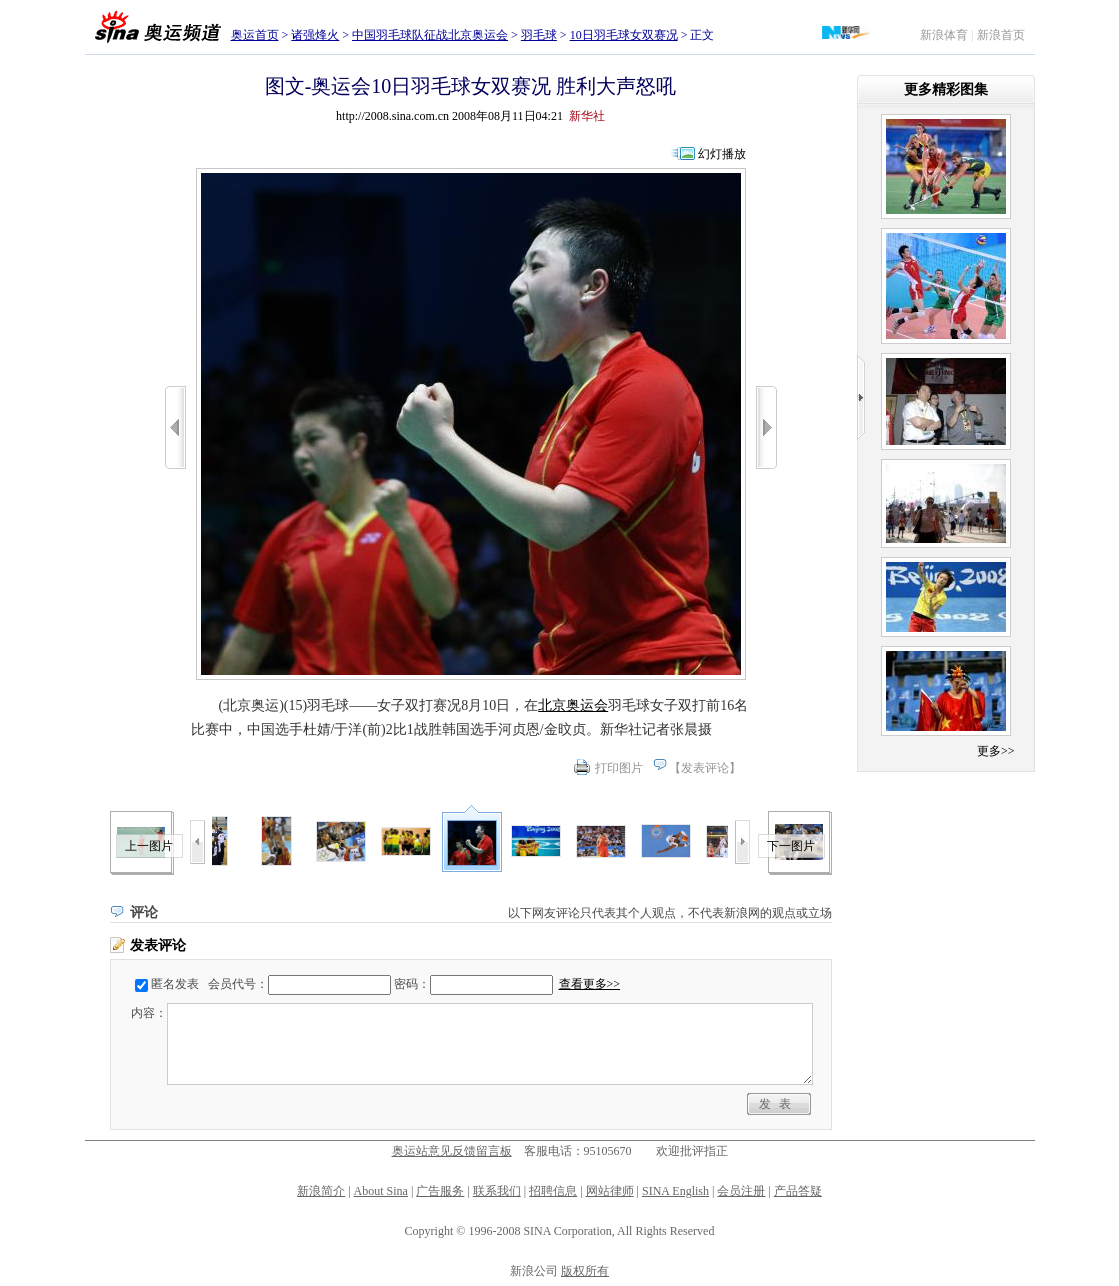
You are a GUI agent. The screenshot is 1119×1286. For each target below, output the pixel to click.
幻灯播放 (722, 154)
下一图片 (791, 846)
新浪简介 (321, 1191)
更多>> (996, 751)
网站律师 (610, 1191)
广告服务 (440, 1191)
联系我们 (497, 1191)
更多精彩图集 (946, 89)
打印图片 (619, 768)
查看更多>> (590, 984)
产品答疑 (798, 1191)
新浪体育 (944, 35)
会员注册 (741, 1191)
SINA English (675, 1191)
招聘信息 (553, 1191)
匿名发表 (175, 984)
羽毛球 (539, 35)
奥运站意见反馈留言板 (452, 1151)
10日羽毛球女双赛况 (624, 35)
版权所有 (585, 1271)
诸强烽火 (315, 35)
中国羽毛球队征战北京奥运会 (430, 35)
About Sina (381, 1191)
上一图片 (149, 846)
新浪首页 (1001, 35)
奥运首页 (255, 35)
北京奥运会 (573, 705)
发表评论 (705, 768)
